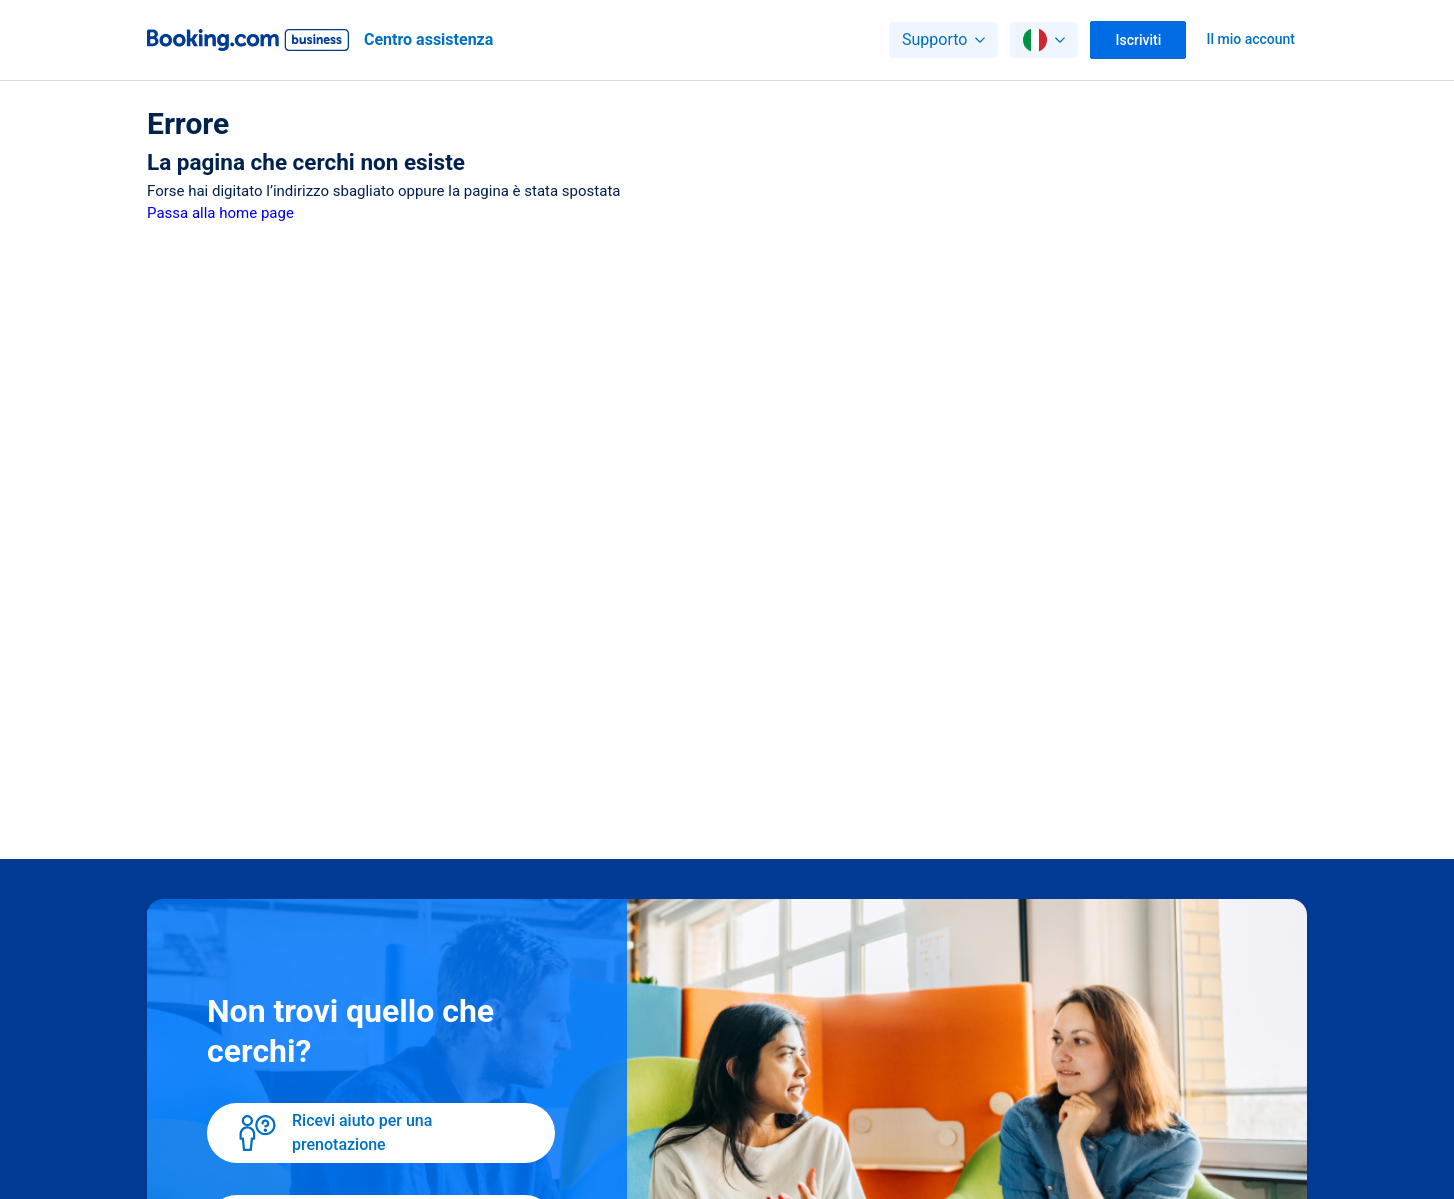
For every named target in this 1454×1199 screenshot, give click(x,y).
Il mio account (1250, 39)
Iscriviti (1139, 40)
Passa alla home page (220, 213)
